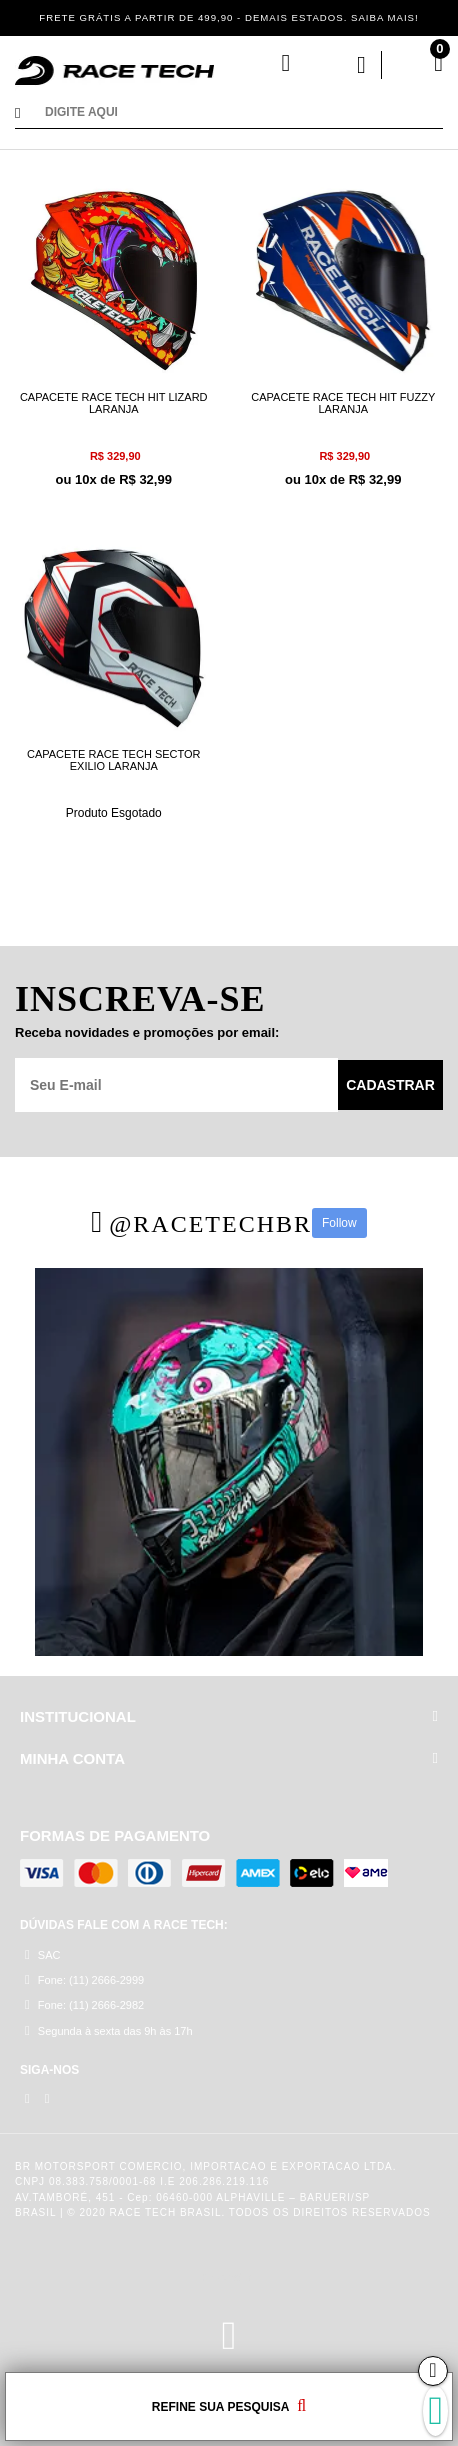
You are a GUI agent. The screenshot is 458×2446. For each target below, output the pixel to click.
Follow (339, 1223)
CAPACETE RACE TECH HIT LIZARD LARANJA (114, 403)
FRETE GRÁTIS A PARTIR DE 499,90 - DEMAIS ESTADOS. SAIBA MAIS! (229, 17)
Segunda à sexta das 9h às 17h (109, 2030)
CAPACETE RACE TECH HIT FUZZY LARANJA (343, 403)
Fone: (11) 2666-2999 (84, 1979)
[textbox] (244, 114)
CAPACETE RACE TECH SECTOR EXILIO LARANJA (114, 760)
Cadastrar (390, 1085)
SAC (42, 1954)
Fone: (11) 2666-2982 (84, 2004)
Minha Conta (342, 65)
